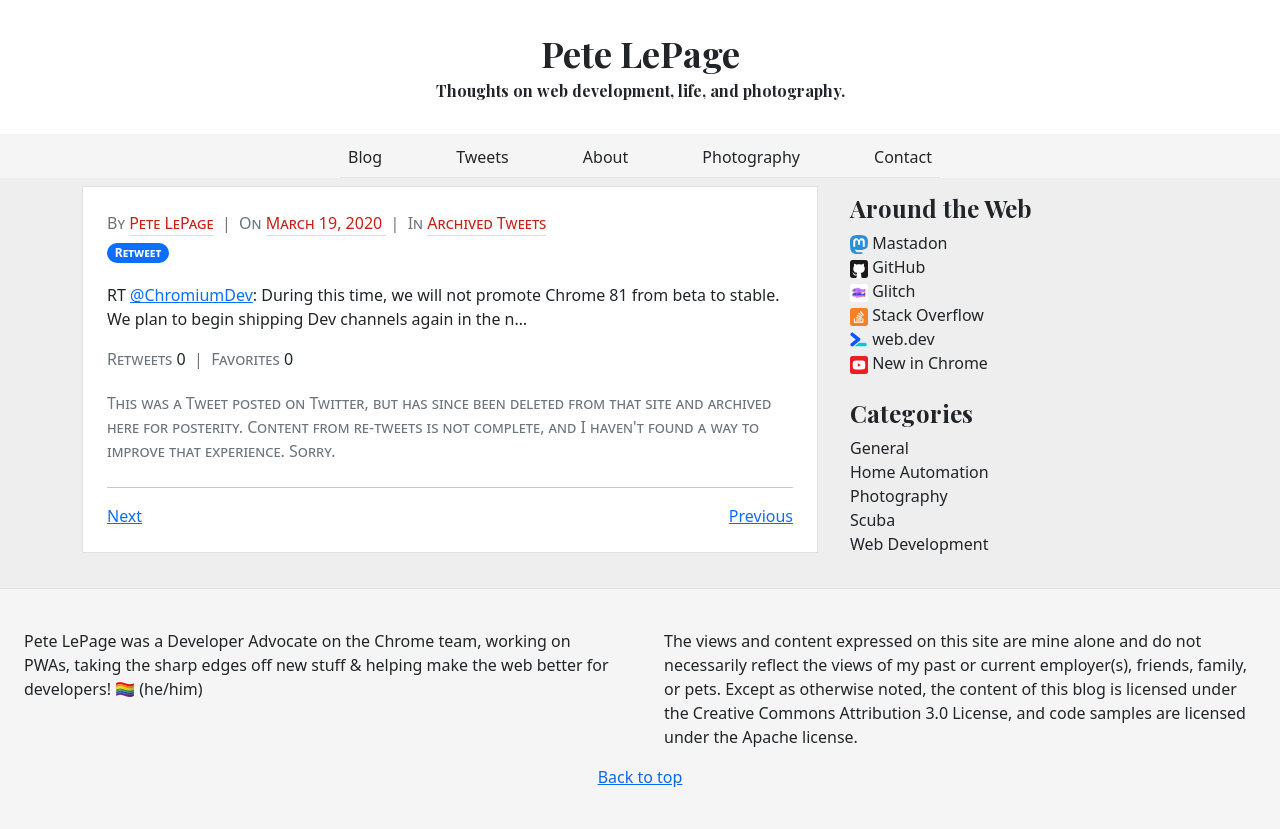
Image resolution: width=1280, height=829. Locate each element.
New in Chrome (919, 363)
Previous (761, 516)
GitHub (887, 267)
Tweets (482, 157)
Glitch (882, 291)
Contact (903, 157)
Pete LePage (640, 53)
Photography (751, 157)
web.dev (892, 339)
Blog (365, 157)
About (605, 157)
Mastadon (898, 243)
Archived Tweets (486, 223)
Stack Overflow (917, 315)
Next (124, 516)
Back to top (640, 777)
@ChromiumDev (191, 295)
